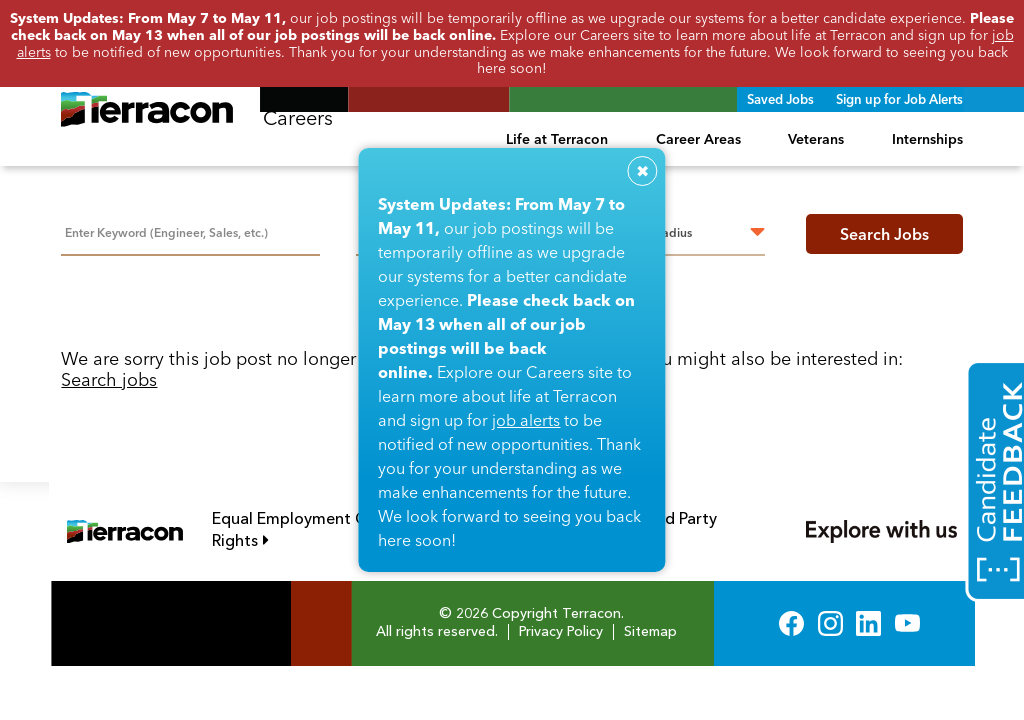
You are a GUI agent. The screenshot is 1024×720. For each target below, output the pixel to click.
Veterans (816, 139)
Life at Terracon (557, 139)
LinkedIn (868, 623)
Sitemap (650, 632)
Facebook (791, 623)
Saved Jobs (780, 99)
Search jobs (109, 379)
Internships (927, 139)
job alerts (526, 420)
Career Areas (698, 139)
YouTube (907, 623)
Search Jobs (884, 234)
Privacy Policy (561, 632)
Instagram (830, 623)
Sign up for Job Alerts (899, 99)
